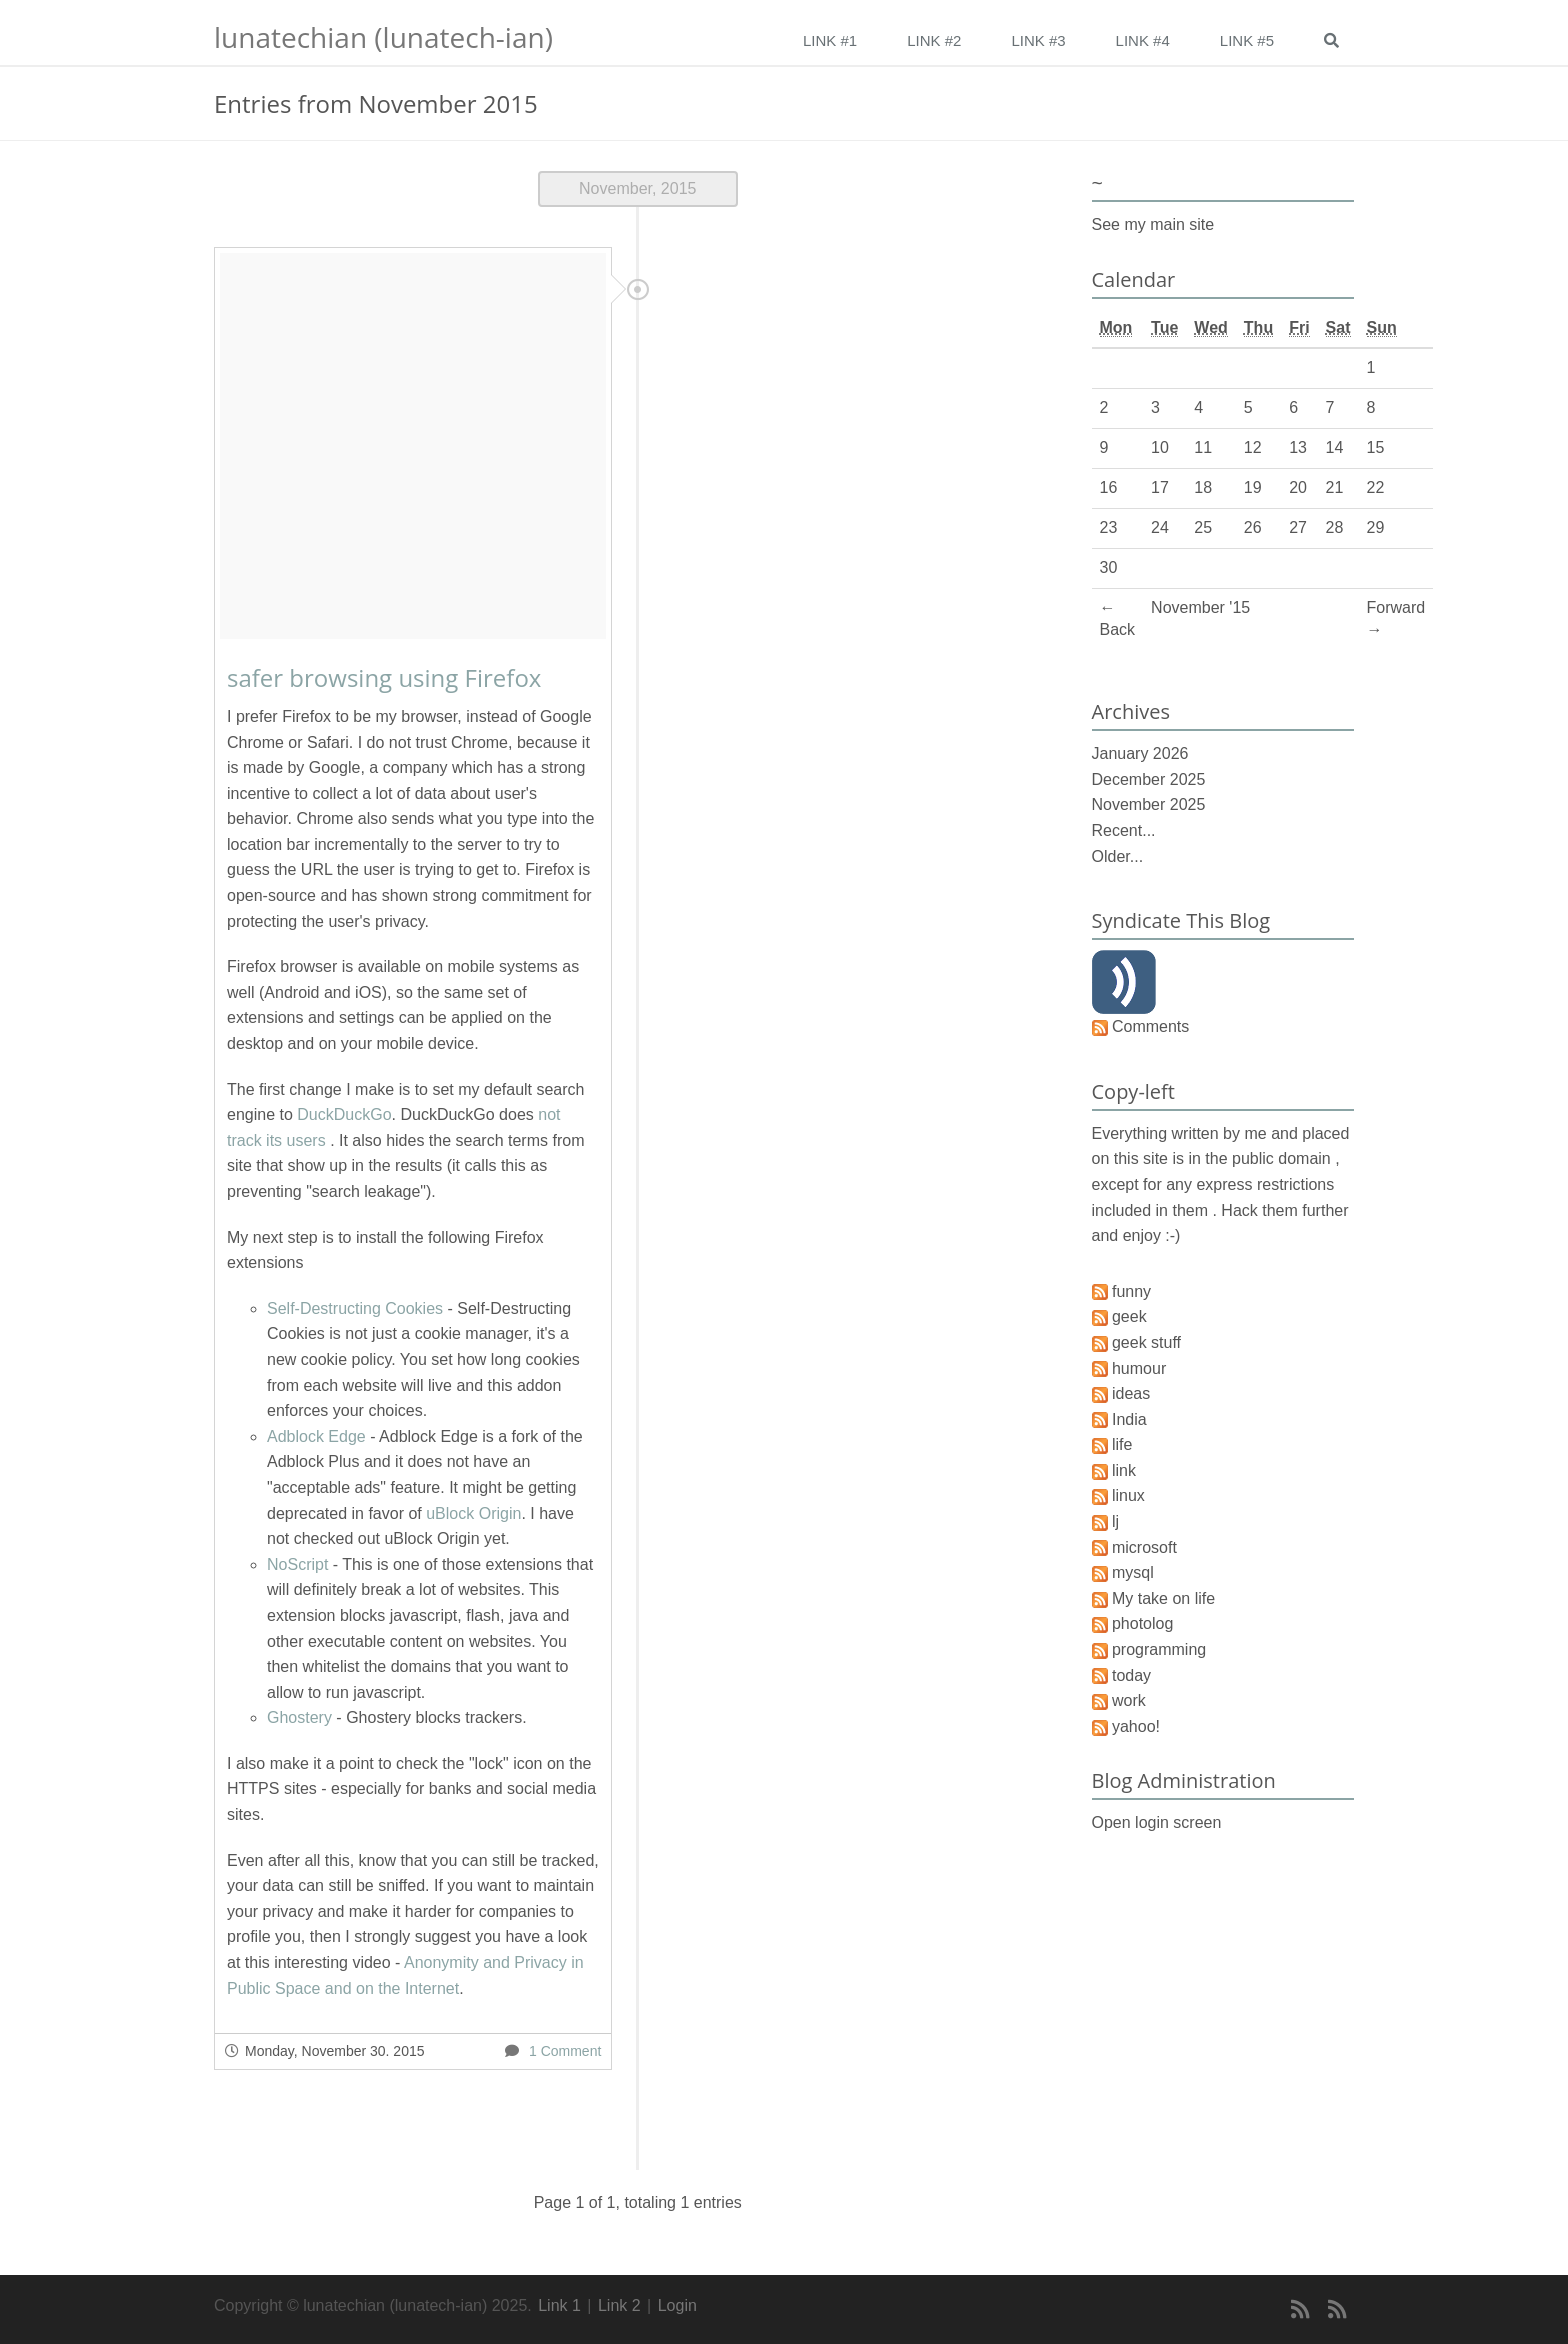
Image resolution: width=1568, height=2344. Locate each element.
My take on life (1163, 1598)
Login (677, 2305)
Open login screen (1157, 1822)
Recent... (1124, 830)
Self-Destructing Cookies (355, 1308)
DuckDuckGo (344, 1114)
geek (1129, 1316)
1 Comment (565, 2051)
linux (1128, 1495)
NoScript (297, 1564)
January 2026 (1140, 753)
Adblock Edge (316, 1436)
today (1131, 1675)
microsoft (1144, 1547)
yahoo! (1136, 1726)
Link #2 (934, 40)
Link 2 (619, 2305)
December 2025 (1149, 779)
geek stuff (1146, 1342)
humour (1139, 1368)
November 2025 (1149, 804)
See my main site (1153, 224)
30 (1109, 567)
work (1129, 1700)
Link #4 (1143, 40)
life (1122, 1444)
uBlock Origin (473, 1513)
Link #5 (1247, 40)
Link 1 (559, 2305)
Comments (1150, 1026)
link (1124, 1470)
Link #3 (1038, 40)
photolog (1142, 1623)
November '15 (1200, 607)
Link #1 (830, 40)
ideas (1131, 1393)
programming (1159, 1649)
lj (1115, 1521)
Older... (1118, 856)
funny (1131, 1291)
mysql (1133, 1572)
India (1129, 1419)
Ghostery (299, 1717)
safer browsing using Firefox (384, 677)
